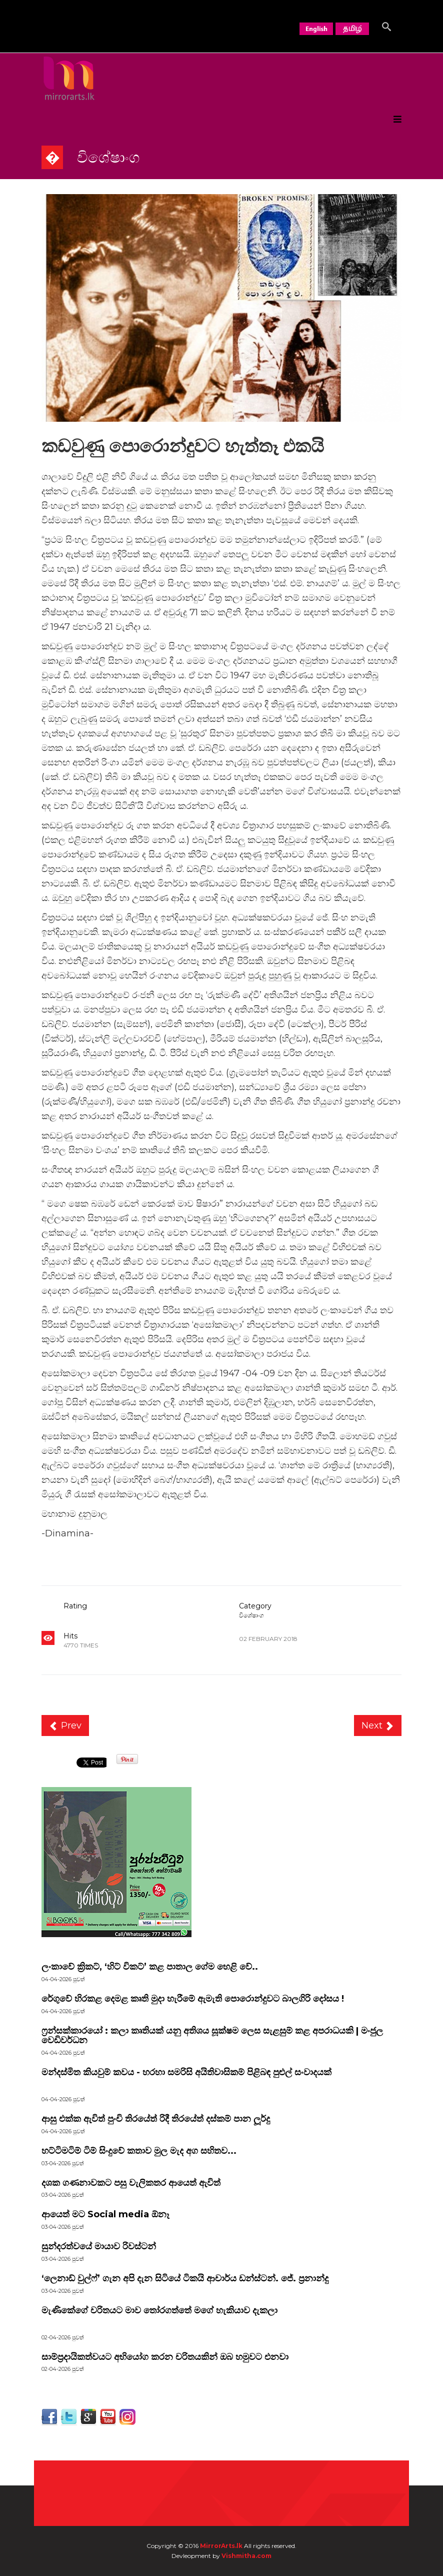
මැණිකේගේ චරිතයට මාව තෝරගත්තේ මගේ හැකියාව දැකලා (160, 2310)
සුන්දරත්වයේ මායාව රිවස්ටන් (99, 2246)
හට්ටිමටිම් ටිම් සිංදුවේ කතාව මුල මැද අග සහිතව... (139, 2150)
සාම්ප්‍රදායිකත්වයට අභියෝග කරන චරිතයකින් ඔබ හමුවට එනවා (165, 2356)
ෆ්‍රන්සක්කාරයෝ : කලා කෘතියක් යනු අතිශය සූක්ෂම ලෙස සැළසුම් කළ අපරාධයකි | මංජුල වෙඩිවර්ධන (212, 2035)
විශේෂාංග (251, 1615)
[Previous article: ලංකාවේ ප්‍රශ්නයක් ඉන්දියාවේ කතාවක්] (65, 1725)
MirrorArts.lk (221, 2545)
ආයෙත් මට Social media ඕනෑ (106, 2214)
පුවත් (79, 2011)
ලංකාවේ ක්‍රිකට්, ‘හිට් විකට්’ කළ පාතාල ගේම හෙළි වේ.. (150, 1966)
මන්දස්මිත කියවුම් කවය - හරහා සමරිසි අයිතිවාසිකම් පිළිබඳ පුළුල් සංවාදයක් (187, 2072)
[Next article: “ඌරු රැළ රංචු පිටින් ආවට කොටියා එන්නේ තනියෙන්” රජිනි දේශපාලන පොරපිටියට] (378, 1725)
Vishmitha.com (247, 2555)
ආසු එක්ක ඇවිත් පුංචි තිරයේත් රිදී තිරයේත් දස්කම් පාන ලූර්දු (156, 2118)
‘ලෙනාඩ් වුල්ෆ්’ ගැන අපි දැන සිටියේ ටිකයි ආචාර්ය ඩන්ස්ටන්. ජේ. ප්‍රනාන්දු (185, 2278)
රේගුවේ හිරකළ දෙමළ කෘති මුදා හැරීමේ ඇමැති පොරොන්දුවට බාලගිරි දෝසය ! (193, 1998)
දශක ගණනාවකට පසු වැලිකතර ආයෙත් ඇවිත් (131, 2182)
